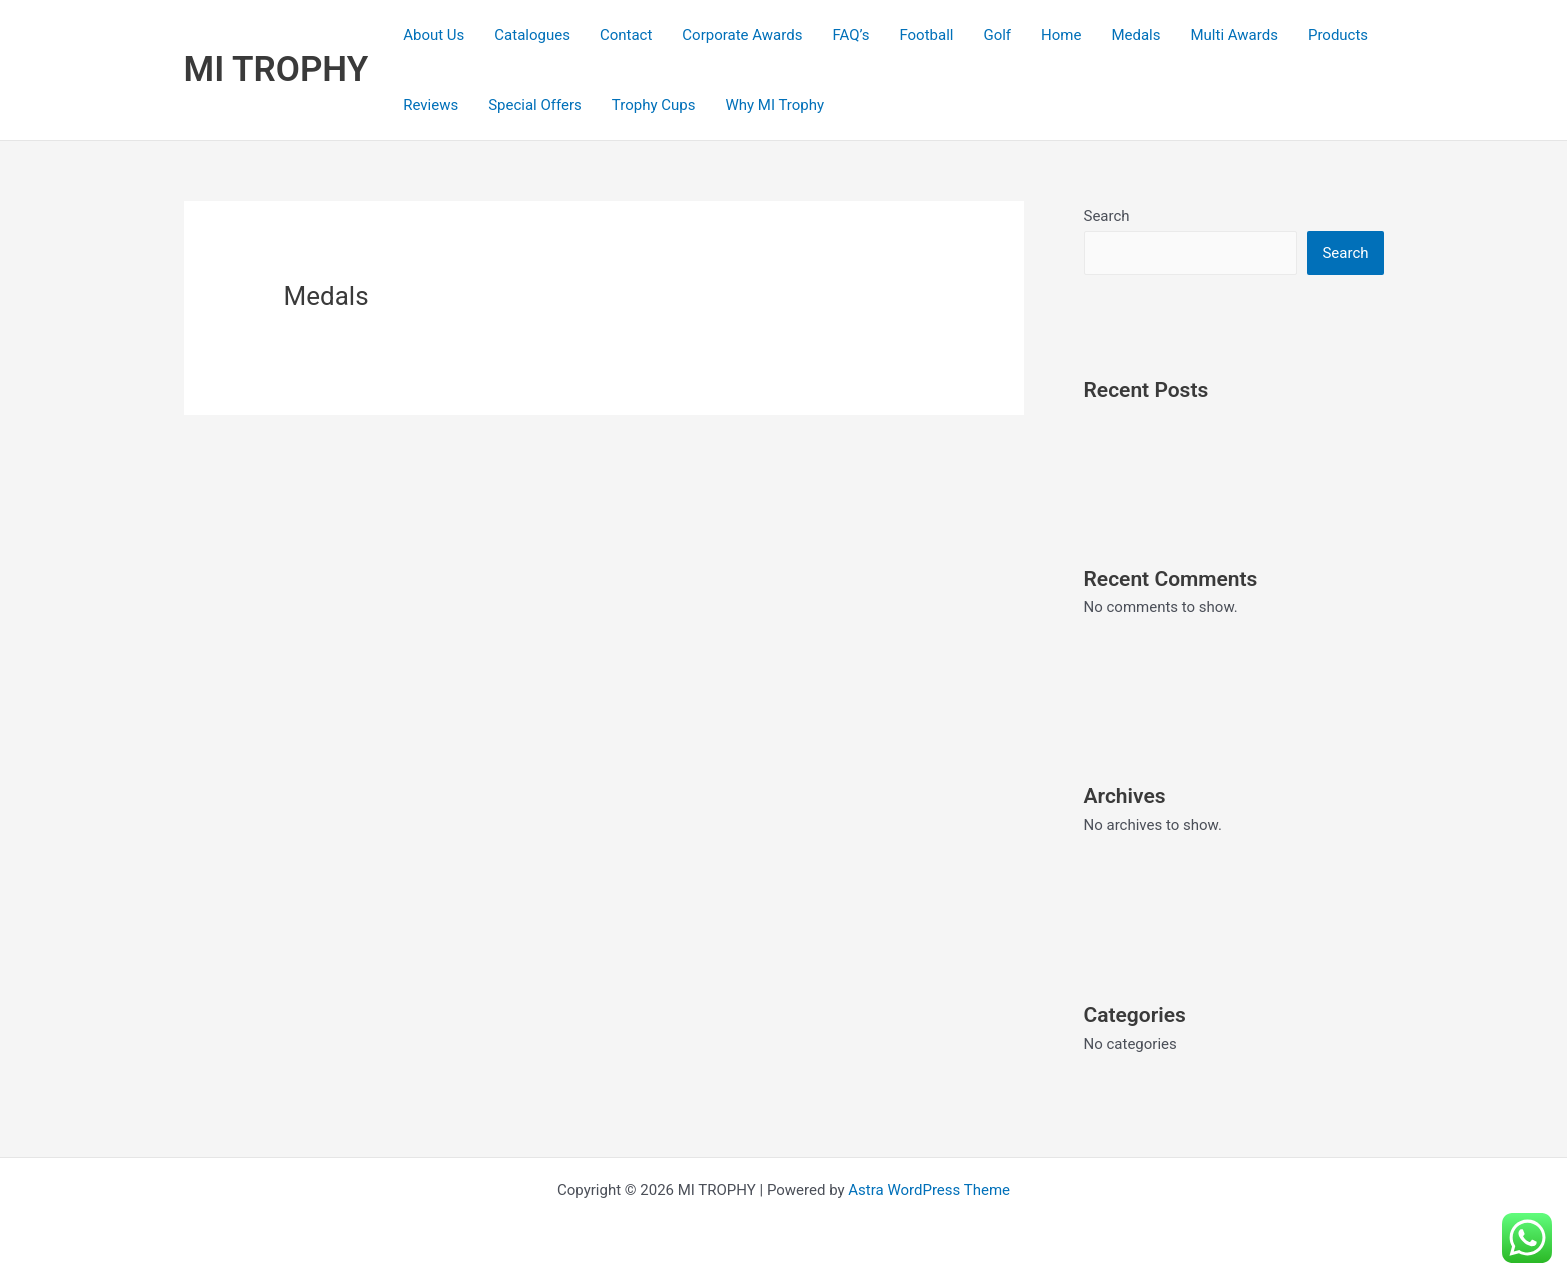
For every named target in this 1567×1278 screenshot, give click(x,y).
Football (926, 35)
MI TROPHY (276, 69)
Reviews (430, 105)
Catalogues (532, 35)
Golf (997, 35)
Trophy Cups (654, 105)
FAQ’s (850, 35)
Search (1107, 216)
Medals (1135, 35)
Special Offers (535, 105)
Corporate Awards (742, 35)
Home (1061, 35)
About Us (433, 35)
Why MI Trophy (774, 105)
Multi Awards (1234, 35)
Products (1338, 35)
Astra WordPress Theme (929, 1190)
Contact (626, 35)
